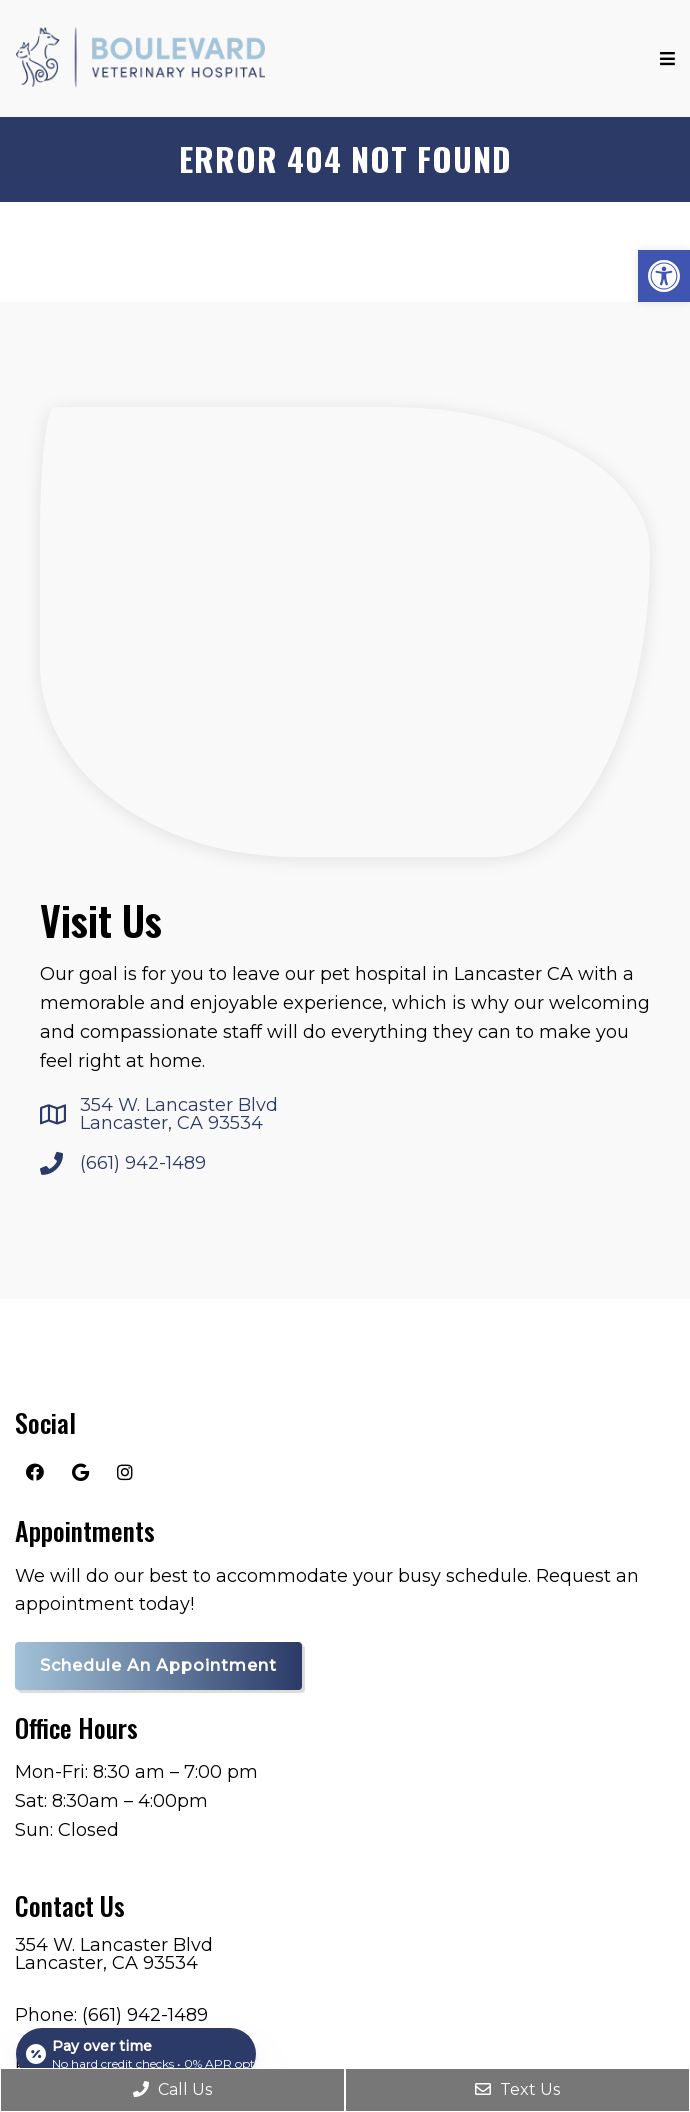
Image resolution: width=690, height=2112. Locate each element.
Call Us (172, 2089)
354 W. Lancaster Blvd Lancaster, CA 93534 (179, 1114)
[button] (664, 276)
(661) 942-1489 (143, 1163)
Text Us (517, 2089)
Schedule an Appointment (158, 1665)
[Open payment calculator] (136, 2054)
